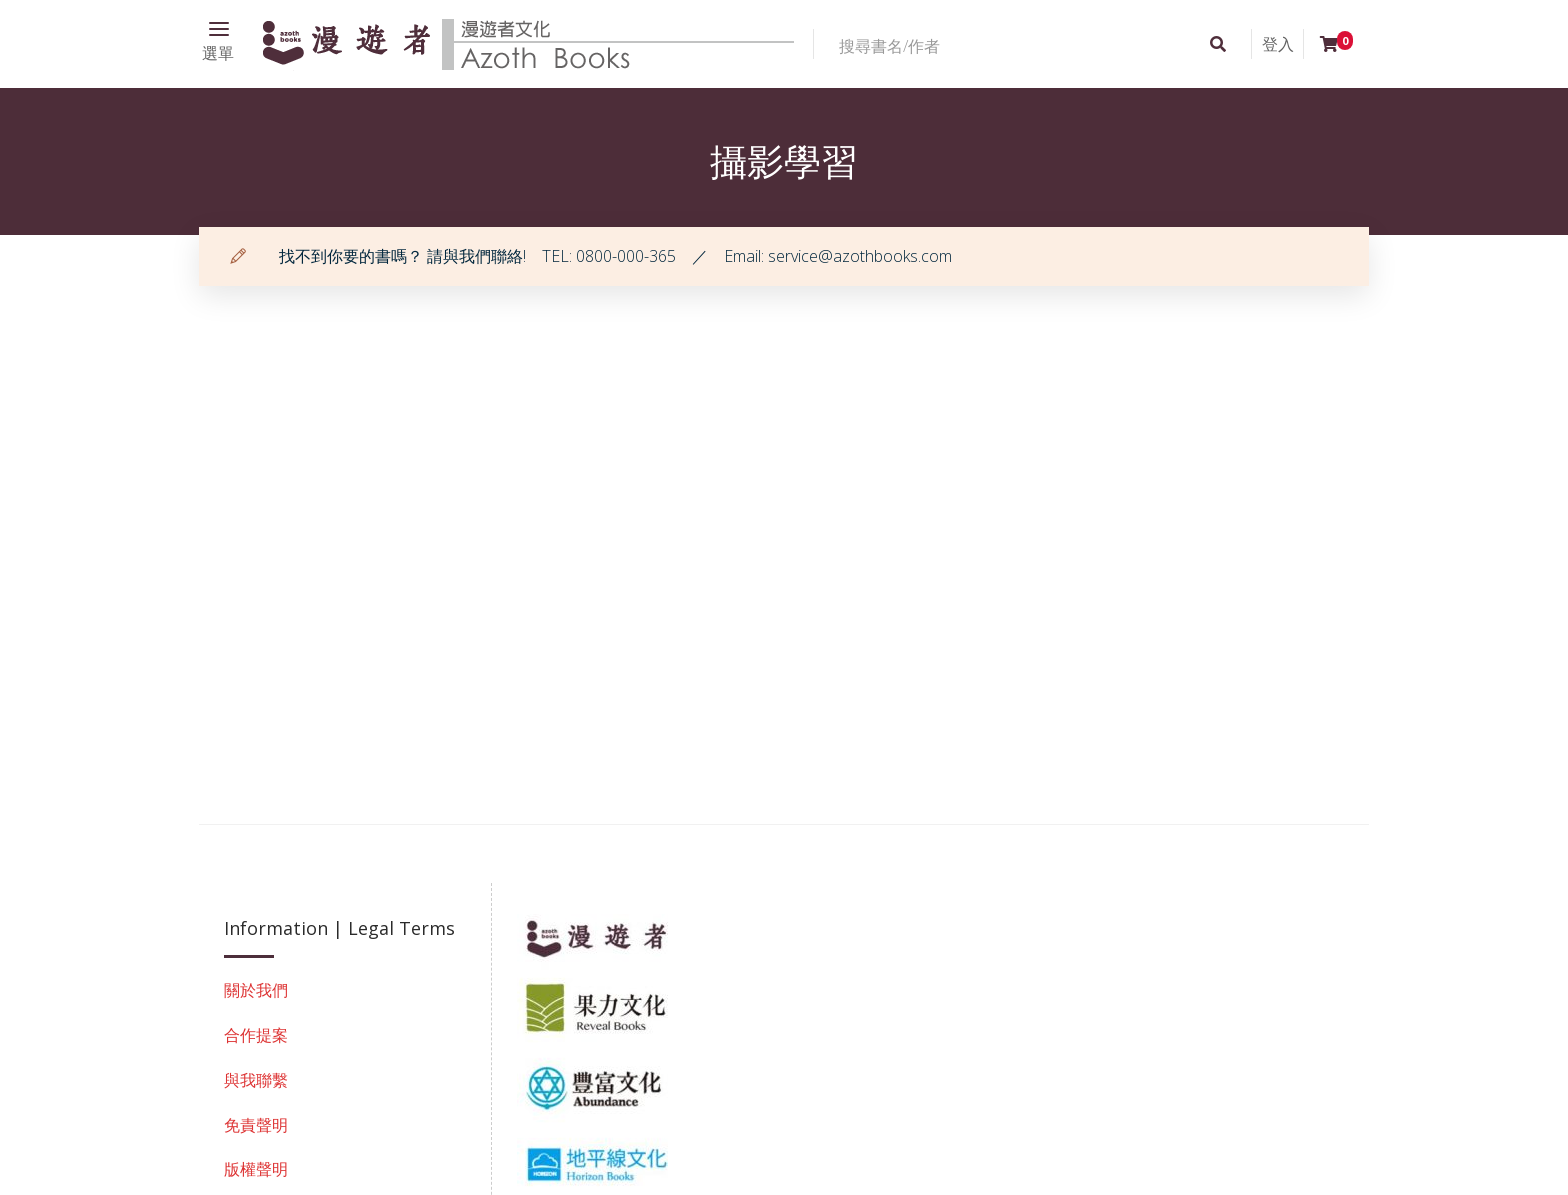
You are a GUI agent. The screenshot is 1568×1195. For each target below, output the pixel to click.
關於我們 (256, 990)
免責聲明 (256, 1125)
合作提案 (256, 1035)
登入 (1278, 44)
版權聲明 (256, 1169)
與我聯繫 (256, 1080)
